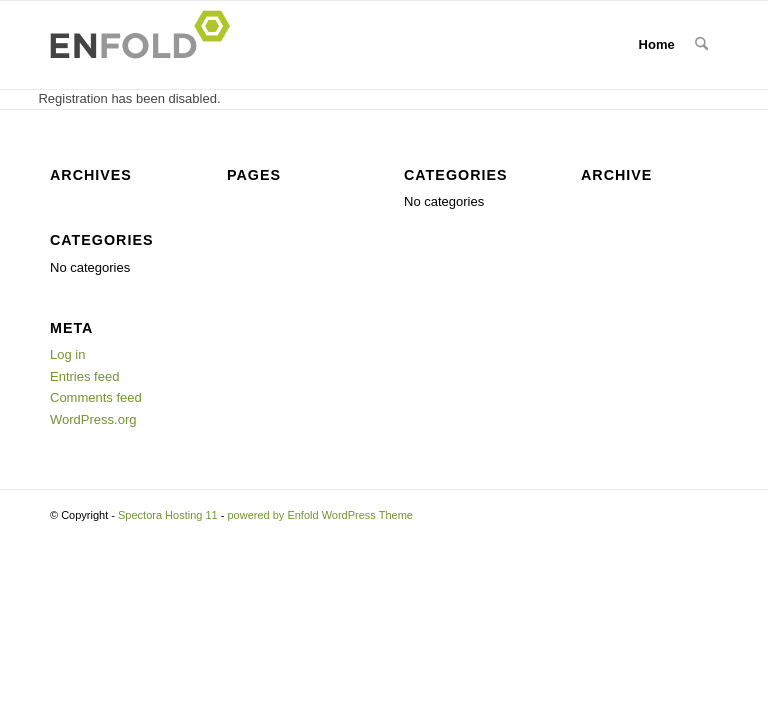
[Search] (701, 45)
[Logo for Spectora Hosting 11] (146, 45)
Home (657, 44)
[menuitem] (701, 45)
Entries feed (84, 376)
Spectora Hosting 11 (168, 515)
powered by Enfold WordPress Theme (319, 515)
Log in (67, 354)
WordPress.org (93, 419)
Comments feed (96, 397)
